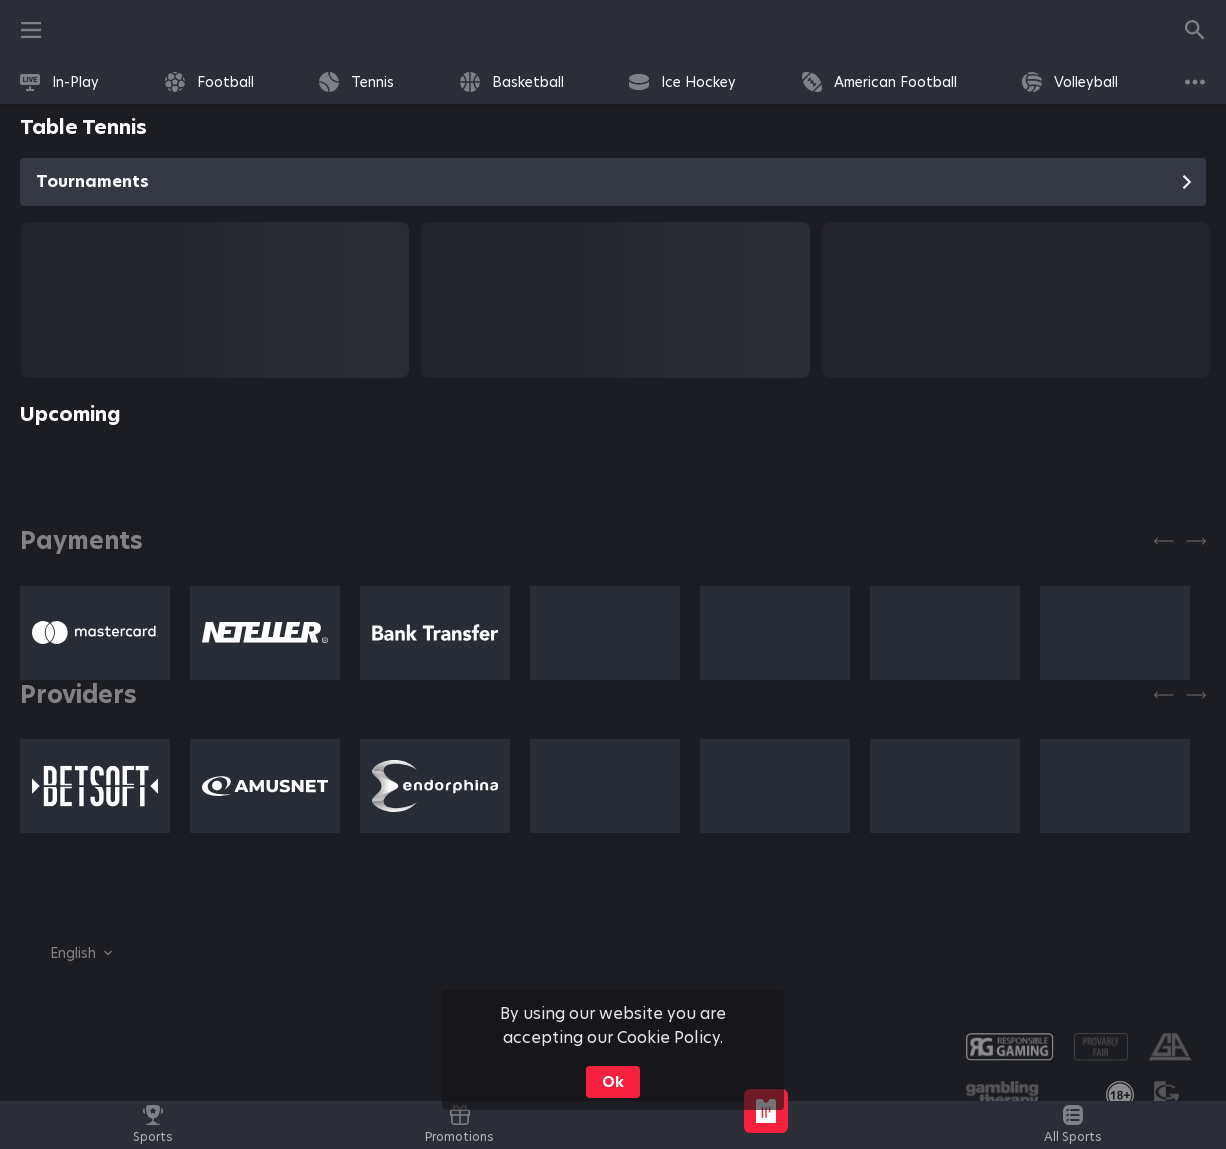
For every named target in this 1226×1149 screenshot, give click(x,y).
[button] (95, 633)
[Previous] (1164, 541)
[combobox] (66, 953)
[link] (59, 82)
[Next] (1196, 541)
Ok (613, 1082)
